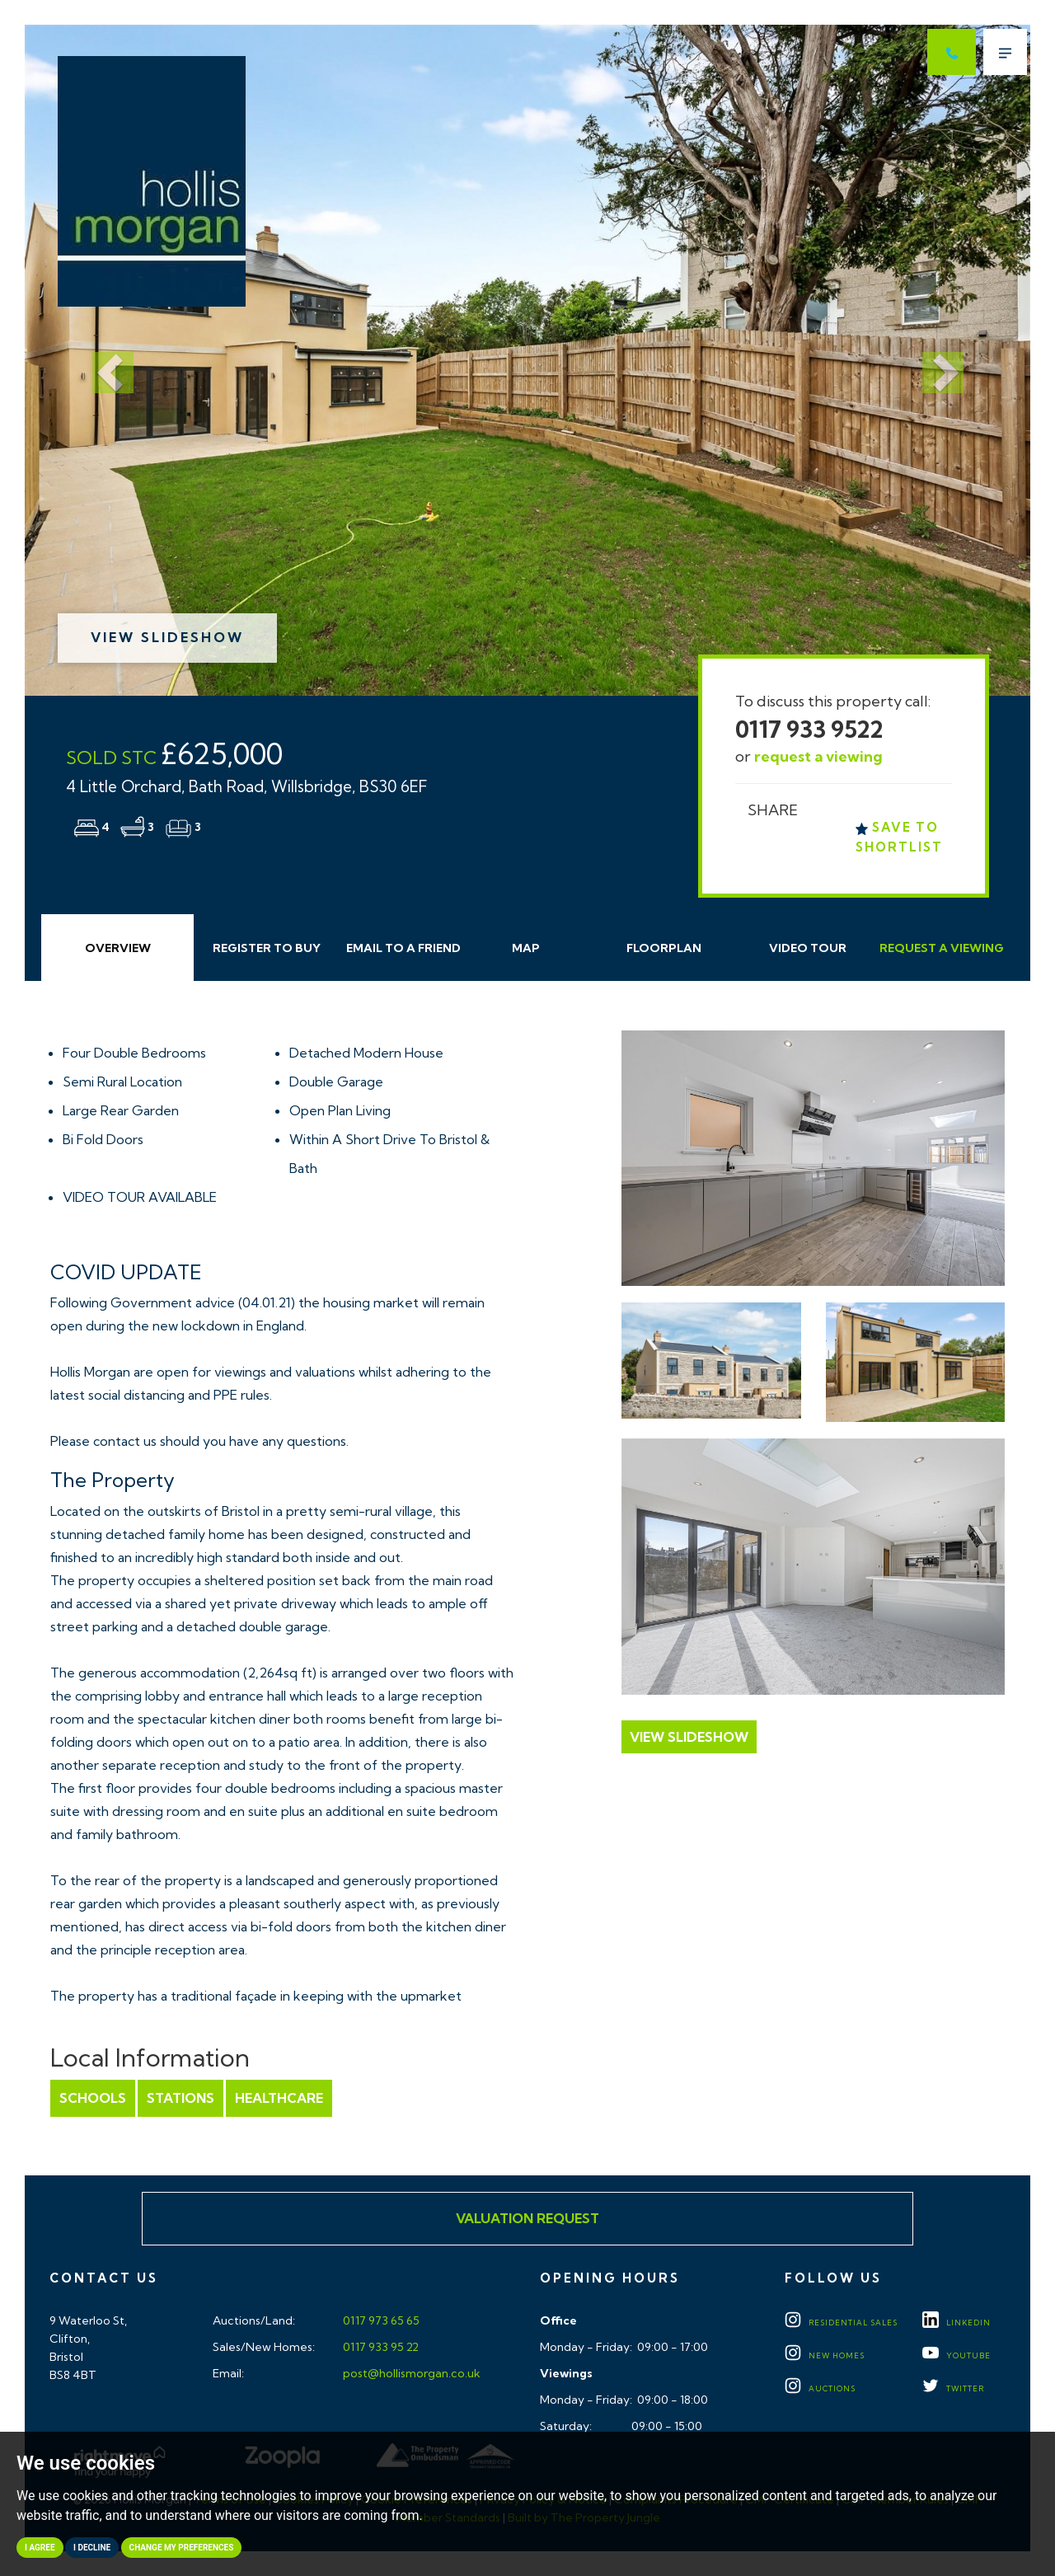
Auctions (820, 2388)
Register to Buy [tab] (267, 948)
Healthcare (279, 2098)
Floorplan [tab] (663, 948)
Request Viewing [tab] (941, 948)
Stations (180, 2098)
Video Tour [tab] (807, 948)
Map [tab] (526, 948)
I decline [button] (91, 2547)
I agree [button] (40, 2547)
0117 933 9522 (809, 729)
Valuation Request (527, 2218)
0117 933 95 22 (379, 2346)
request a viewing (818, 756)
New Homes (825, 2355)
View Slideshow (167, 637)
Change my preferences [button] (181, 2547)
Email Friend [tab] (403, 948)
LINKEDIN (956, 2322)
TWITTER (953, 2388)
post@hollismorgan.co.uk (410, 2373)
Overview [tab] (118, 948)
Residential (841, 2322)
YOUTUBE (956, 2355)
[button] (100, 360)
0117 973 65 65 (380, 2320)
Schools (92, 2098)
